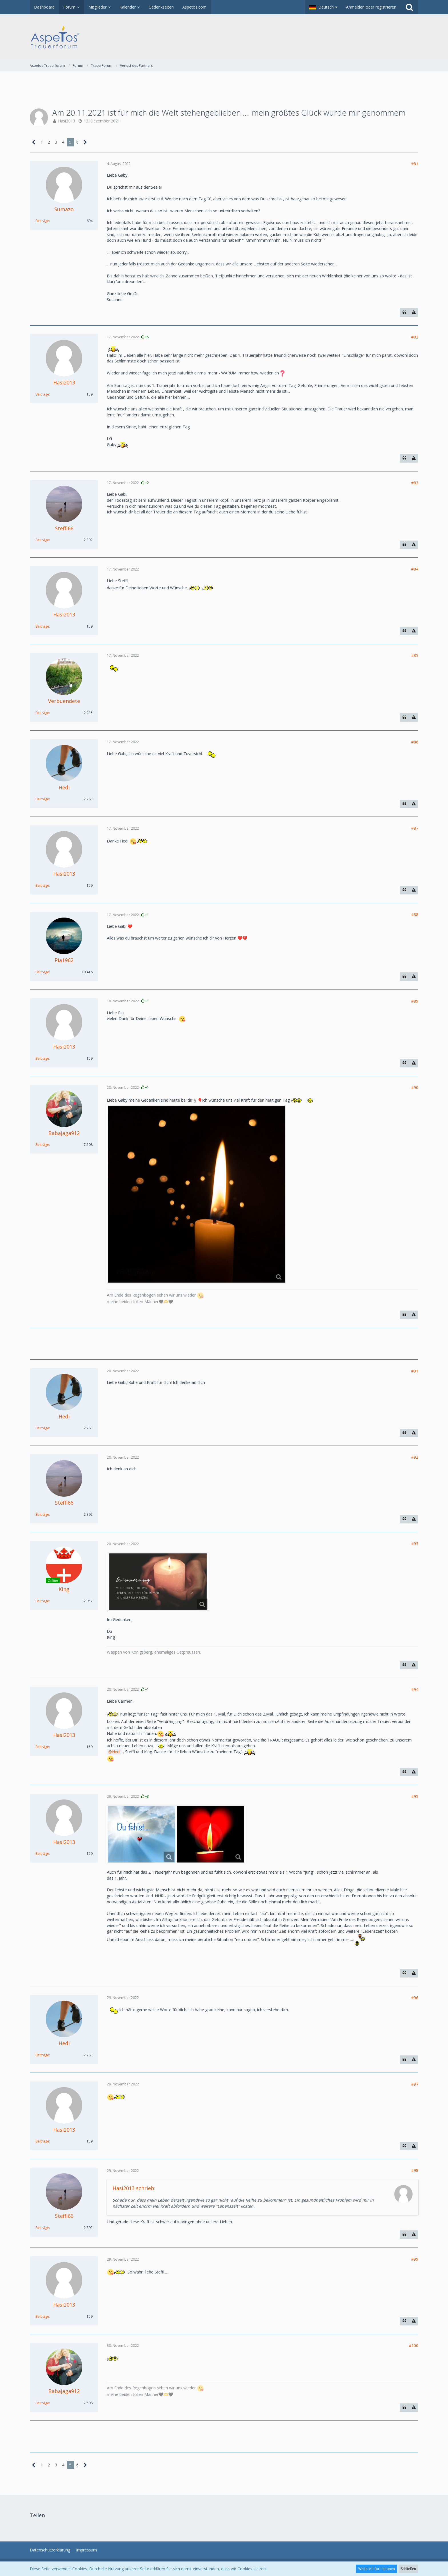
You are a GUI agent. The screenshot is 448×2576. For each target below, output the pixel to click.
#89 (414, 1001)
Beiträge (42, 220)
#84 (414, 569)
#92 (414, 1457)
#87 (414, 828)
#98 (414, 2170)
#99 (414, 2259)
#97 (414, 2084)
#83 (414, 482)
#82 (414, 337)
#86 (414, 742)
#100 (413, 2345)
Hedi (116, 1751)
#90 (414, 1087)
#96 (414, 1997)
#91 (414, 1371)
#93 (414, 1543)
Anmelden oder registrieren (371, 7)
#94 (414, 1689)
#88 (414, 914)
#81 (414, 163)
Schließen (408, 2568)
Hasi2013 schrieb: (134, 2188)
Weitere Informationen (376, 2568)
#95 (414, 1796)
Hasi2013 (66, 121)
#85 (414, 655)
